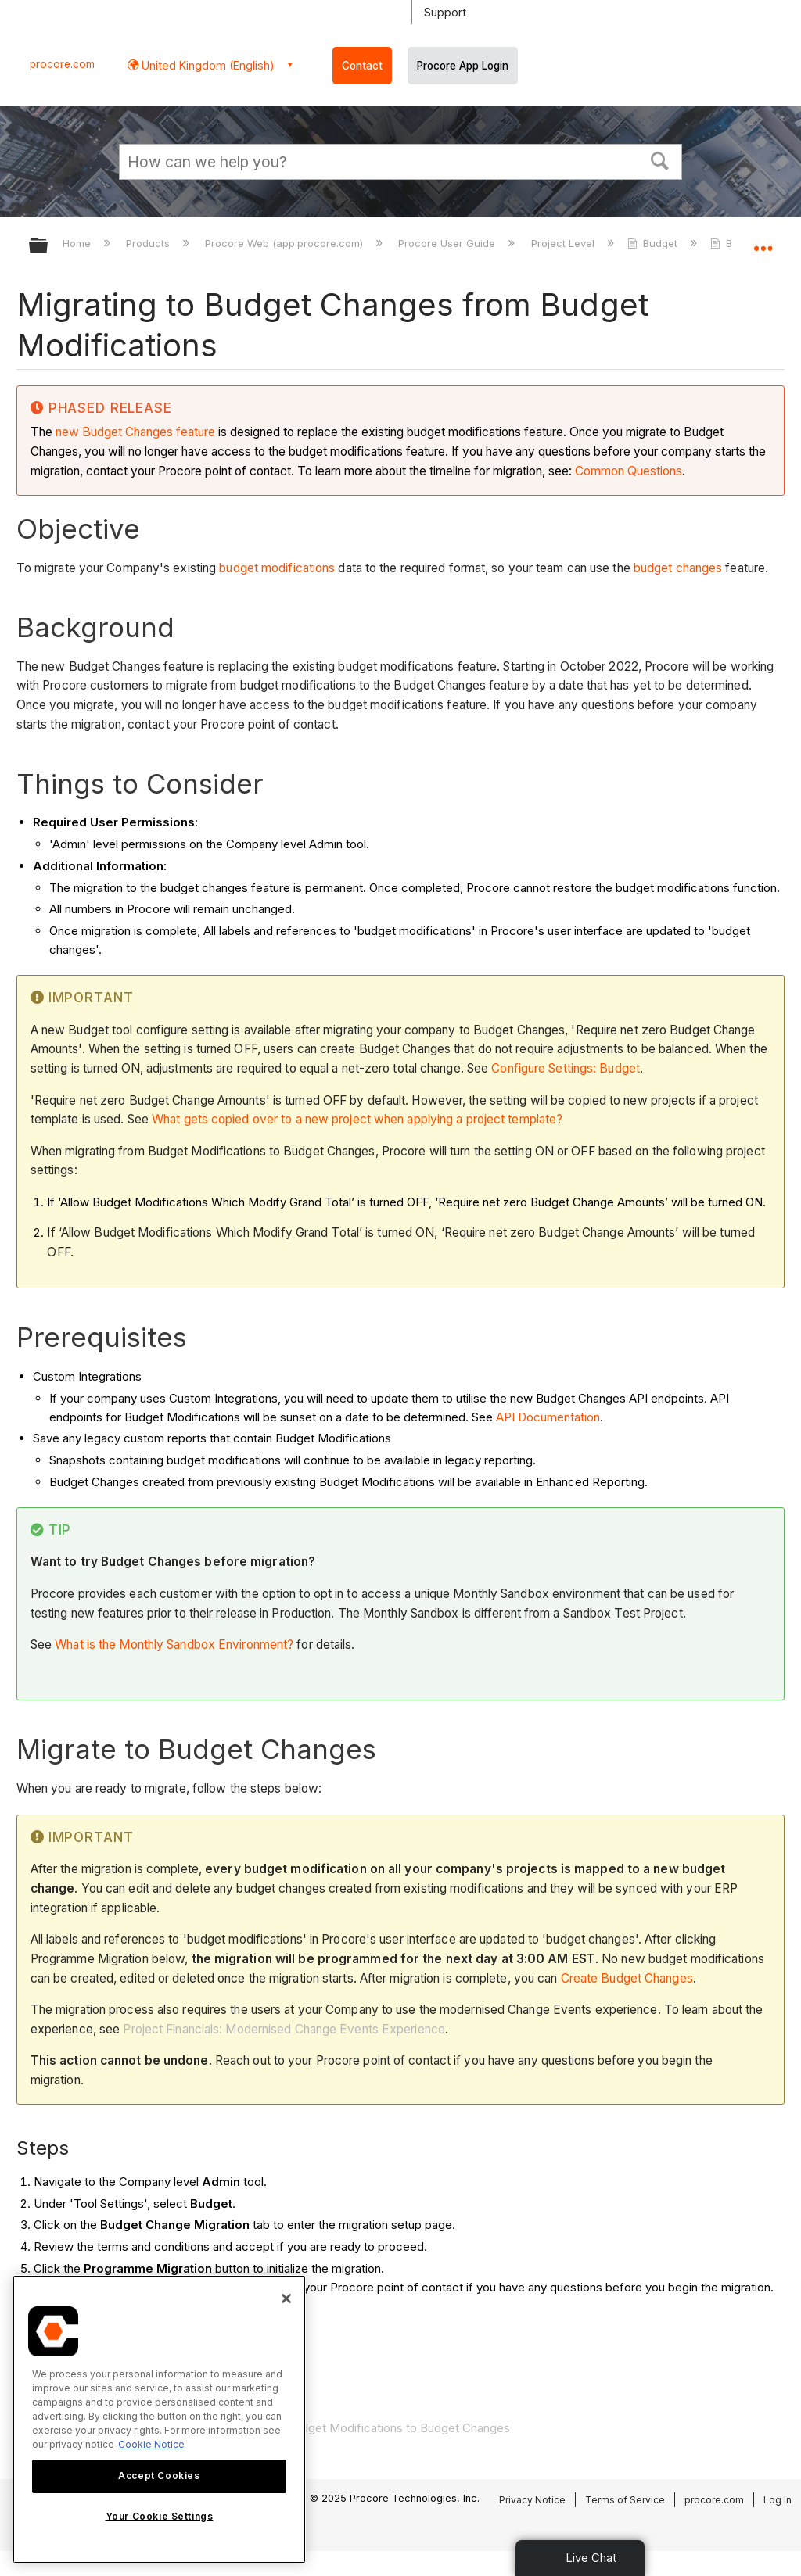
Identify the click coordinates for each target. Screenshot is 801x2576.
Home (78, 243)
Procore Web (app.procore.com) (285, 243)
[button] (660, 159)
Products (149, 243)
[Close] (286, 2298)
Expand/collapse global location (762, 241)
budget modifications (277, 568)
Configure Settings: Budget (565, 1068)
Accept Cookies (158, 2475)
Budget (654, 243)
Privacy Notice (532, 2500)
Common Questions (628, 471)
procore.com (62, 64)
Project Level (564, 243)
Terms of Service (625, 2500)
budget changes (678, 568)
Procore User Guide (448, 243)
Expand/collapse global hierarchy (48, 246)
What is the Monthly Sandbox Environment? (174, 1644)
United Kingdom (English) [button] (206, 65)
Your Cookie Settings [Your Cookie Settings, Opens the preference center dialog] (160, 2516)
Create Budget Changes (627, 1978)
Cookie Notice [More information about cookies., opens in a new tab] (151, 2444)
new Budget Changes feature (135, 432)
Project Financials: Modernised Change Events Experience (284, 2029)
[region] (159, 2419)
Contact (362, 65)
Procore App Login (462, 65)
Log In (777, 2500)
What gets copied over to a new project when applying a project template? (357, 1119)
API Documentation (548, 1417)
